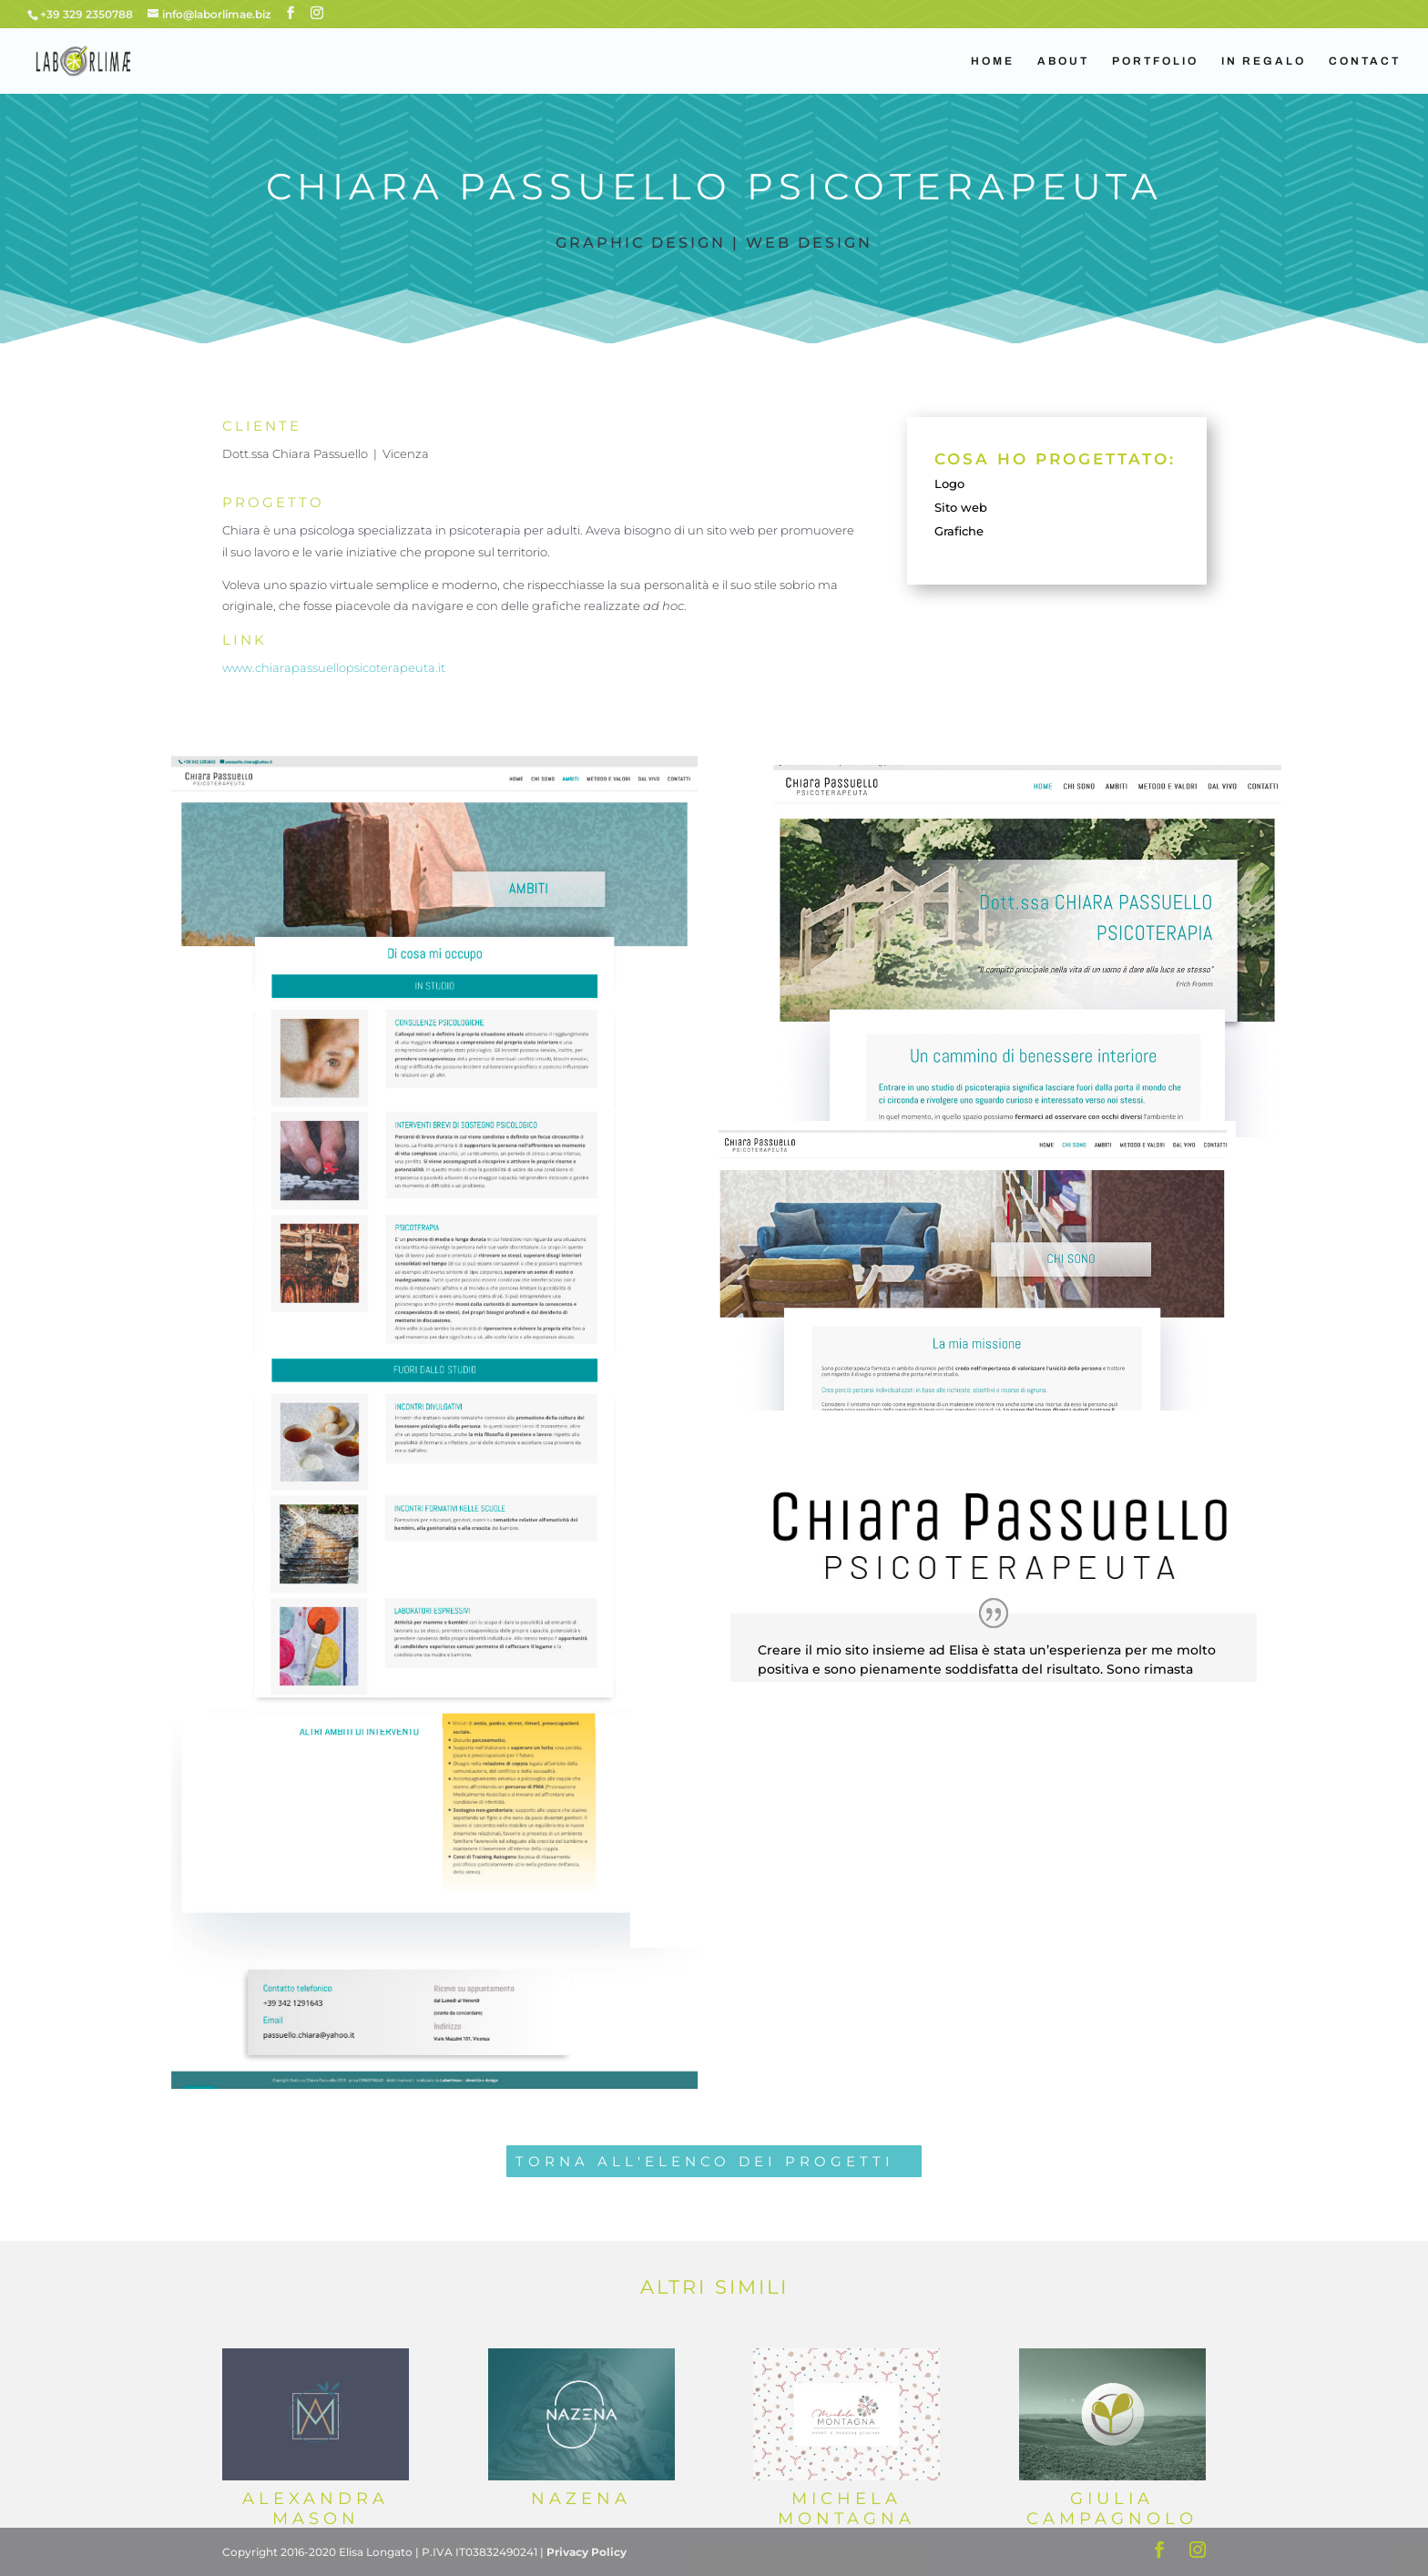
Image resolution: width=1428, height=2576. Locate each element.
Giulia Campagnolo (1112, 2509)
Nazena (581, 2499)
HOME (993, 61)
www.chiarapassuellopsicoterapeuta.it (333, 667)
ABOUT (1063, 61)
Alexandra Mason (315, 2509)
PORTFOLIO (1155, 61)
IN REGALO (1263, 61)
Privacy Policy (586, 2552)
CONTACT (1365, 61)
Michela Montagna (846, 2509)
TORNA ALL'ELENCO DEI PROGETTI (704, 2161)
